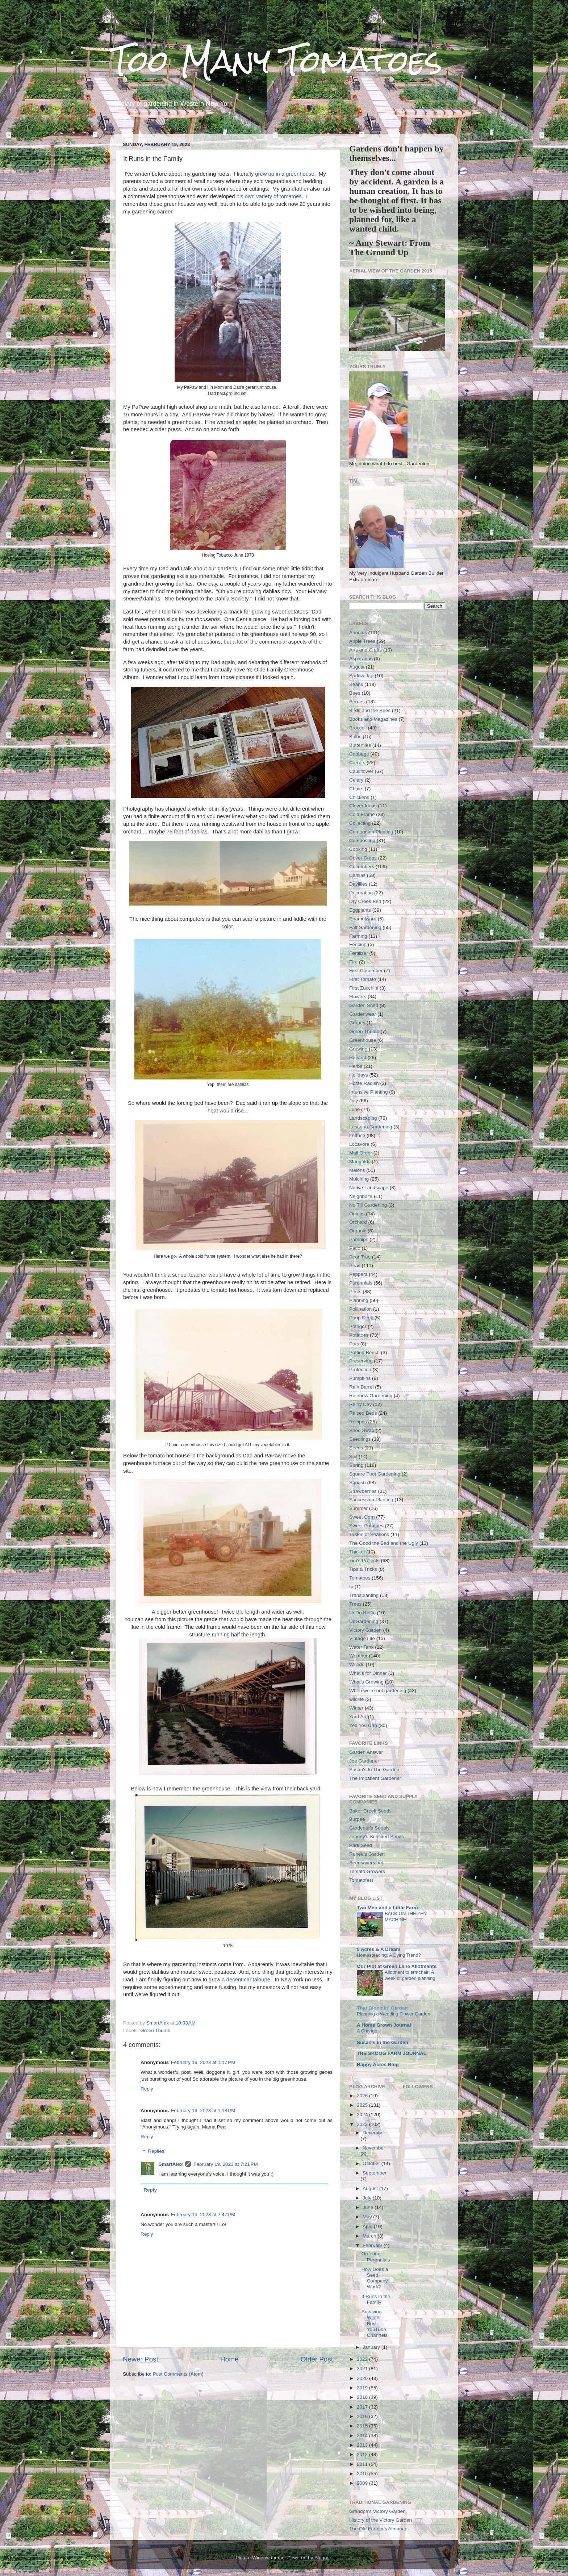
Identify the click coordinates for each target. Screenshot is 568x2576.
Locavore (359, 1144)
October (372, 2163)
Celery (356, 780)
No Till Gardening (368, 1205)
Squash (357, 1482)
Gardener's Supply (369, 1828)
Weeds (356, 1664)
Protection (360, 1369)
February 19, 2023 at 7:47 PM (203, 2214)
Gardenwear (362, 1014)
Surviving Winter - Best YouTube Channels (375, 2323)
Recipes (358, 1421)
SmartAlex (171, 2164)
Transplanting (364, 1595)
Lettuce (357, 1135)
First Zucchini (363, 988)
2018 (363, 2397)
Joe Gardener (364, 1761)
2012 (363, 2454)
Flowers (357, 996)
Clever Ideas (363, 805)
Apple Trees (362, 641)
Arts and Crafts (365, 650)
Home (229, 2359)
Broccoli (358, 728)
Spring (356, 1465)
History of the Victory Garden (380, 2520)
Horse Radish (364, 1083)
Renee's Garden (367, 1854)
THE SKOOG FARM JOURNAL (391, 2053)
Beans (356, 684)
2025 (363, 2105)
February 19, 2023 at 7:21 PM (225, 2164)
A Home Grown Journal (384, 2025)
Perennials (360, 1283)
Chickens (359, 797)
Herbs (355, 1066)
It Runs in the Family (376, 2299)
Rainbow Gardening (370, 1395)
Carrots (357, 762)
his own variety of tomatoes (269, 196)
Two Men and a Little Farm (387, 1907)
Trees (355, 1604)
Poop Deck (361, 1317)
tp (351, 1586)
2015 (363, 2426)
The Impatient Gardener (375, 1778)
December (374, 2132)
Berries (357, 701)
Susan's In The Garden (374, 1769)
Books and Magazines (373, 719)
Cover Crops (363, 858)
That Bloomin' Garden (382, 2008)
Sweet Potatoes (366, 1525)
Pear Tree (360, 1257)
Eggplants (360, 910)
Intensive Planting (368, 1092)
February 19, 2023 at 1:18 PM (203, 2110)
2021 (363, 2368)
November (374, 2148)
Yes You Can (363, 1725)
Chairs (356, 788)
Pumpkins (360, 1378)
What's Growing (366, 1682)
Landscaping (363, 1118)
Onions (357, 1213)
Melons (357, 1170)
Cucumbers (361, 866)
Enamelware (362, 918)
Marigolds (360, 1161)
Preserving (361, 1361)
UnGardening (363, 1621)
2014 (363, 2435)
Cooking (358, 849)
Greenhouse (362, 1040)
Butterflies (360, 745)
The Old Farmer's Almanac (378, 2528)
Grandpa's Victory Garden (377, 2511)
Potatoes (358, 1335)
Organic (357, 1230)
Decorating (361, 892)
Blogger (322, 2557)
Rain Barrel (361, 1387)
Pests (355, 1291)
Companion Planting (371, 832)
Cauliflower (361, 771)
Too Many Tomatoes (276, 60)
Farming (358, 936)
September (375, 2173)
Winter (356, 1708)
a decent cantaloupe (246, 1979)
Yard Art (358, 1716)
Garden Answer (366, 1752)
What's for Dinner (368, 1673)
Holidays (358, 1075)
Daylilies (358, 884)
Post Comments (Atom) (178, 2374)
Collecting (360, 823)
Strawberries (363, 1491)
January (372, 2347)
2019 (363, 2387)
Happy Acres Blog (378, 2064)
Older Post (317, 2359)
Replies (156, 2151)
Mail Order (360, 1153)
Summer (358, 1508)
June (354, 1109)
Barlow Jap (361, 675)
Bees (354, 693)
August (356, 667)
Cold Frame (362, 814)
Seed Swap (361, 1430)
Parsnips (358, 1239)
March (370, 2236)
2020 (363, 2378)
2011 (363, 2464)
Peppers (358, 1274)
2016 (363, 2416)
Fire (353, 962)
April (368, 2226)
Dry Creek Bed (365, 901)
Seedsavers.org (366, 1862)
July (353, 1100)
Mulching (359, 1179)
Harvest (357, 1057)
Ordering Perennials (376, 2256)
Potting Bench (364, 1352)
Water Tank (361, 1647)
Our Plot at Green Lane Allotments (397, 1966)
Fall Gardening (365, 927)
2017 (363, 2407)
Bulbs (355, 736)
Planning (358, 1300)
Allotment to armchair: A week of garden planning (410, 1975)
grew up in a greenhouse (284, 174)
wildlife (356, 1699)
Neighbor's (360, 1196)
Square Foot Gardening (374, 1474)
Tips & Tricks (363, 1569)
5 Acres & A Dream (378, 1949)
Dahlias (357, 875)
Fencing (358, 944)
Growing (358, 1049)
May (368, 2216)
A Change (367, 2031)
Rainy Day (360, 1404)
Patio (354, 1248)
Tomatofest (361, 1880)
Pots (354, 1344)
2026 (363, 2095)
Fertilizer (358, 953)
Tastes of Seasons (369, 1534)
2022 (363, 2359)
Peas (354, 1265)
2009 (363, 2483)
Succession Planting (371, 1499)
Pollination (360, 1309)
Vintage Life (362, 1638)
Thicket (357, 1552)
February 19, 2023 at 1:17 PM (203, 2062)
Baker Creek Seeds (370, 1811)
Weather (358, 1656)
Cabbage (359, 754)
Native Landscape (368, 1187)
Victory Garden (365, 1630)
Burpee (357, 1819)
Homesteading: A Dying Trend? (389, 1955)
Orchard (358, 1222)
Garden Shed (363, 1005)
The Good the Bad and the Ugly (383, 1543)
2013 (363, 2445)
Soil (353, 1456)
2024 (363, 2114)
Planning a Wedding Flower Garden (393, 2014)
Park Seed (360, 1845)
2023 (363, 2124)
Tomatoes (360, 1578)
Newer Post (140, 2359)
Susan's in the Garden (382, 2042)
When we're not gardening (377, 1690)
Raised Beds (363, 1413)
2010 (363, 2473)
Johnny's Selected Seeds (376, 1836)
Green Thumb (155, 2030)
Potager (357, 1326)
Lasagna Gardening (370, 1126)
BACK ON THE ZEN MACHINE (406, 1916)
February (373, 2245)
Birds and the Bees (369, 710)
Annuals (358, 632)
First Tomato (362, 979)
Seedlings (360, 1439)
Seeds (356, 1448)
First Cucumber (366, 970)
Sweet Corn (362, 1517)
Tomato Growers (367, 1871)
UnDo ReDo (362, 1612)
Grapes (357, 1022)
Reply (147, 2089)
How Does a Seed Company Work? (375, 2278)
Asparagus (361, 658)
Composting (362, 840)
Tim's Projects (364, 1560)
